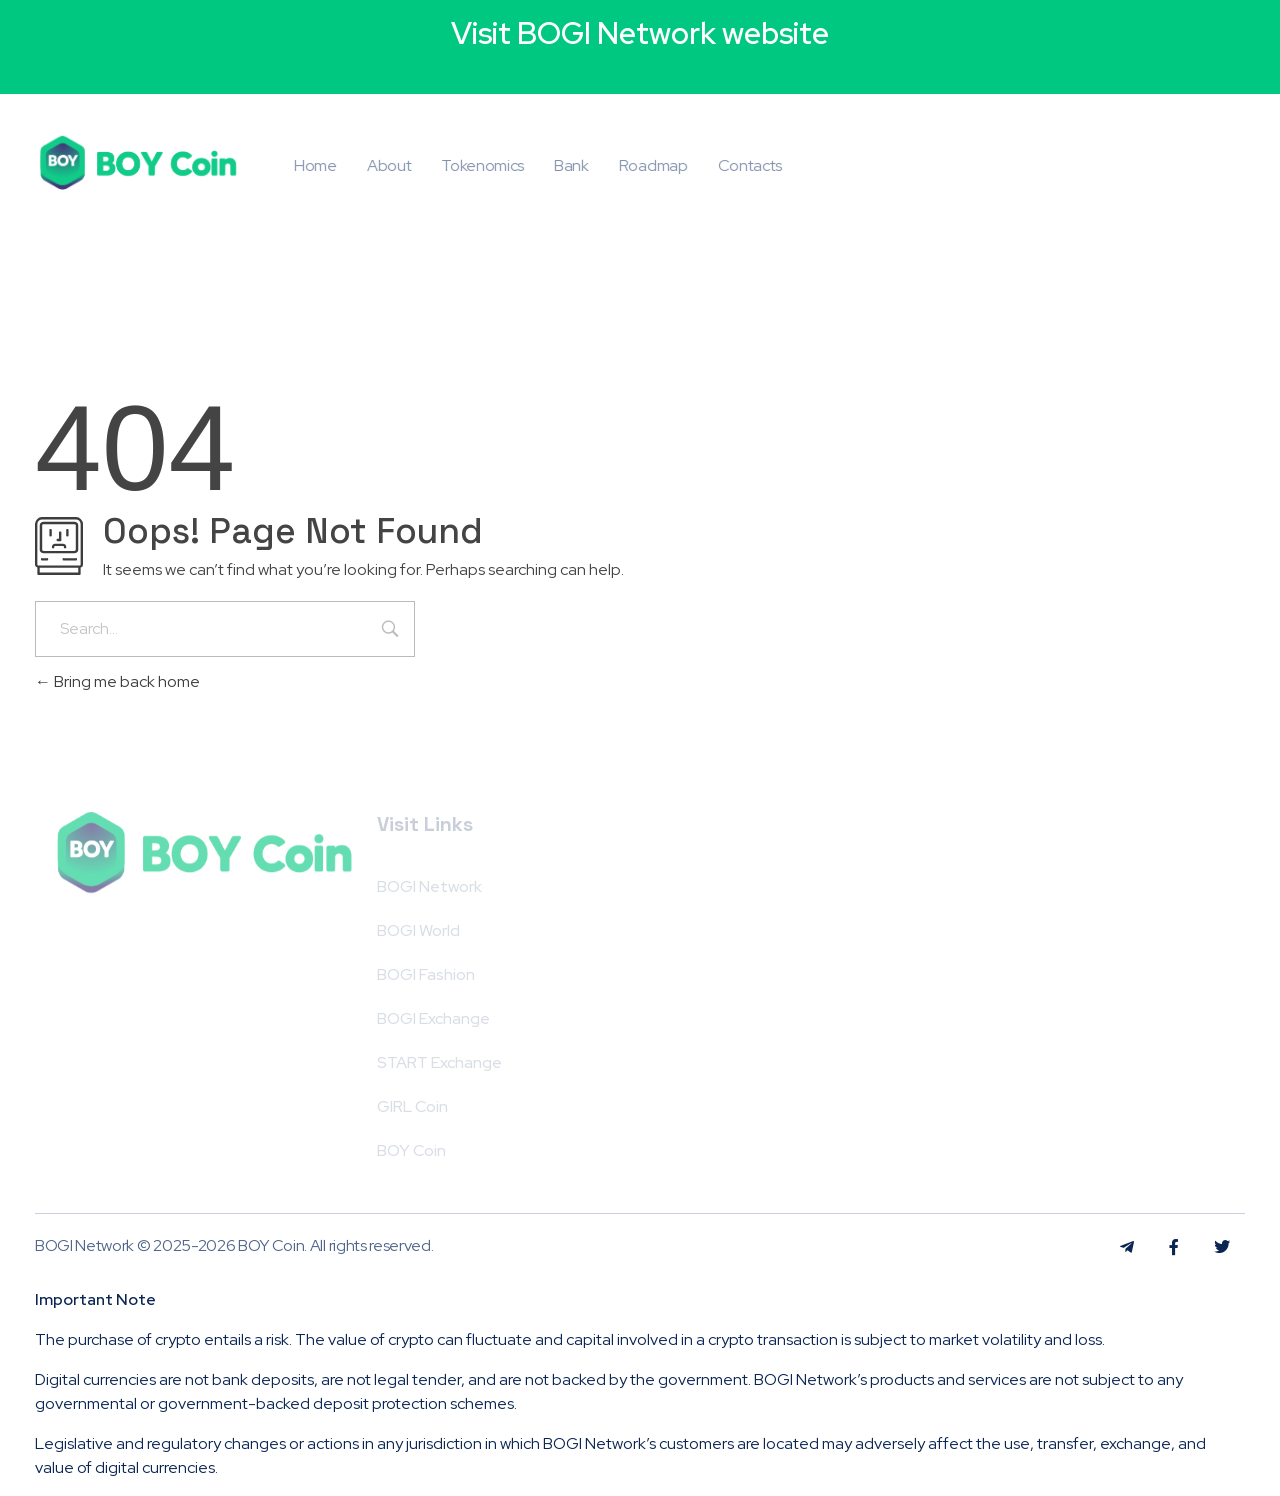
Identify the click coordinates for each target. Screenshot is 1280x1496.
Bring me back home (117, 681)
